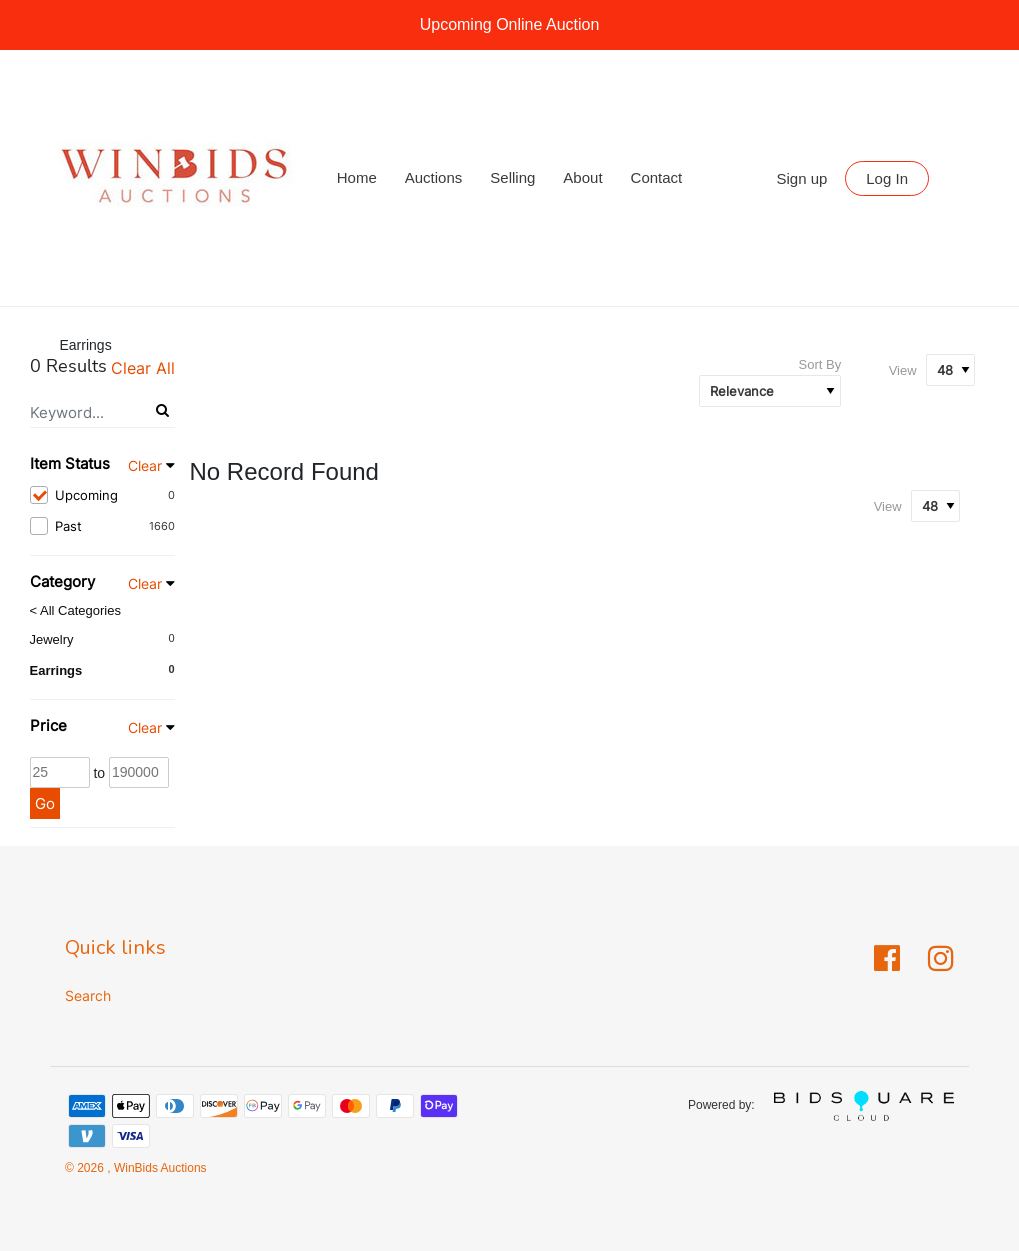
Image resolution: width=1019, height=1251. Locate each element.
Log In (887, 178)
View (903, 370)
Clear (145, 465)
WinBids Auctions (159, 1168)
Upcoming (102, 495)
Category (62, 581)
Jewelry (52, 639)
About (582, 177)
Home (357, 177)
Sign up (802, 178)
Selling (512, 177)
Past (102, 526)
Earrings (56, 670)
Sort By (820, 364)
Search (88, 995)
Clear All (143, 368)
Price (48, 725)
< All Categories (75, 610)
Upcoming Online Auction (510, 24)
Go (45, 803)
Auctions (434, 177)
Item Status (70, 463)
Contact (657, 177)
